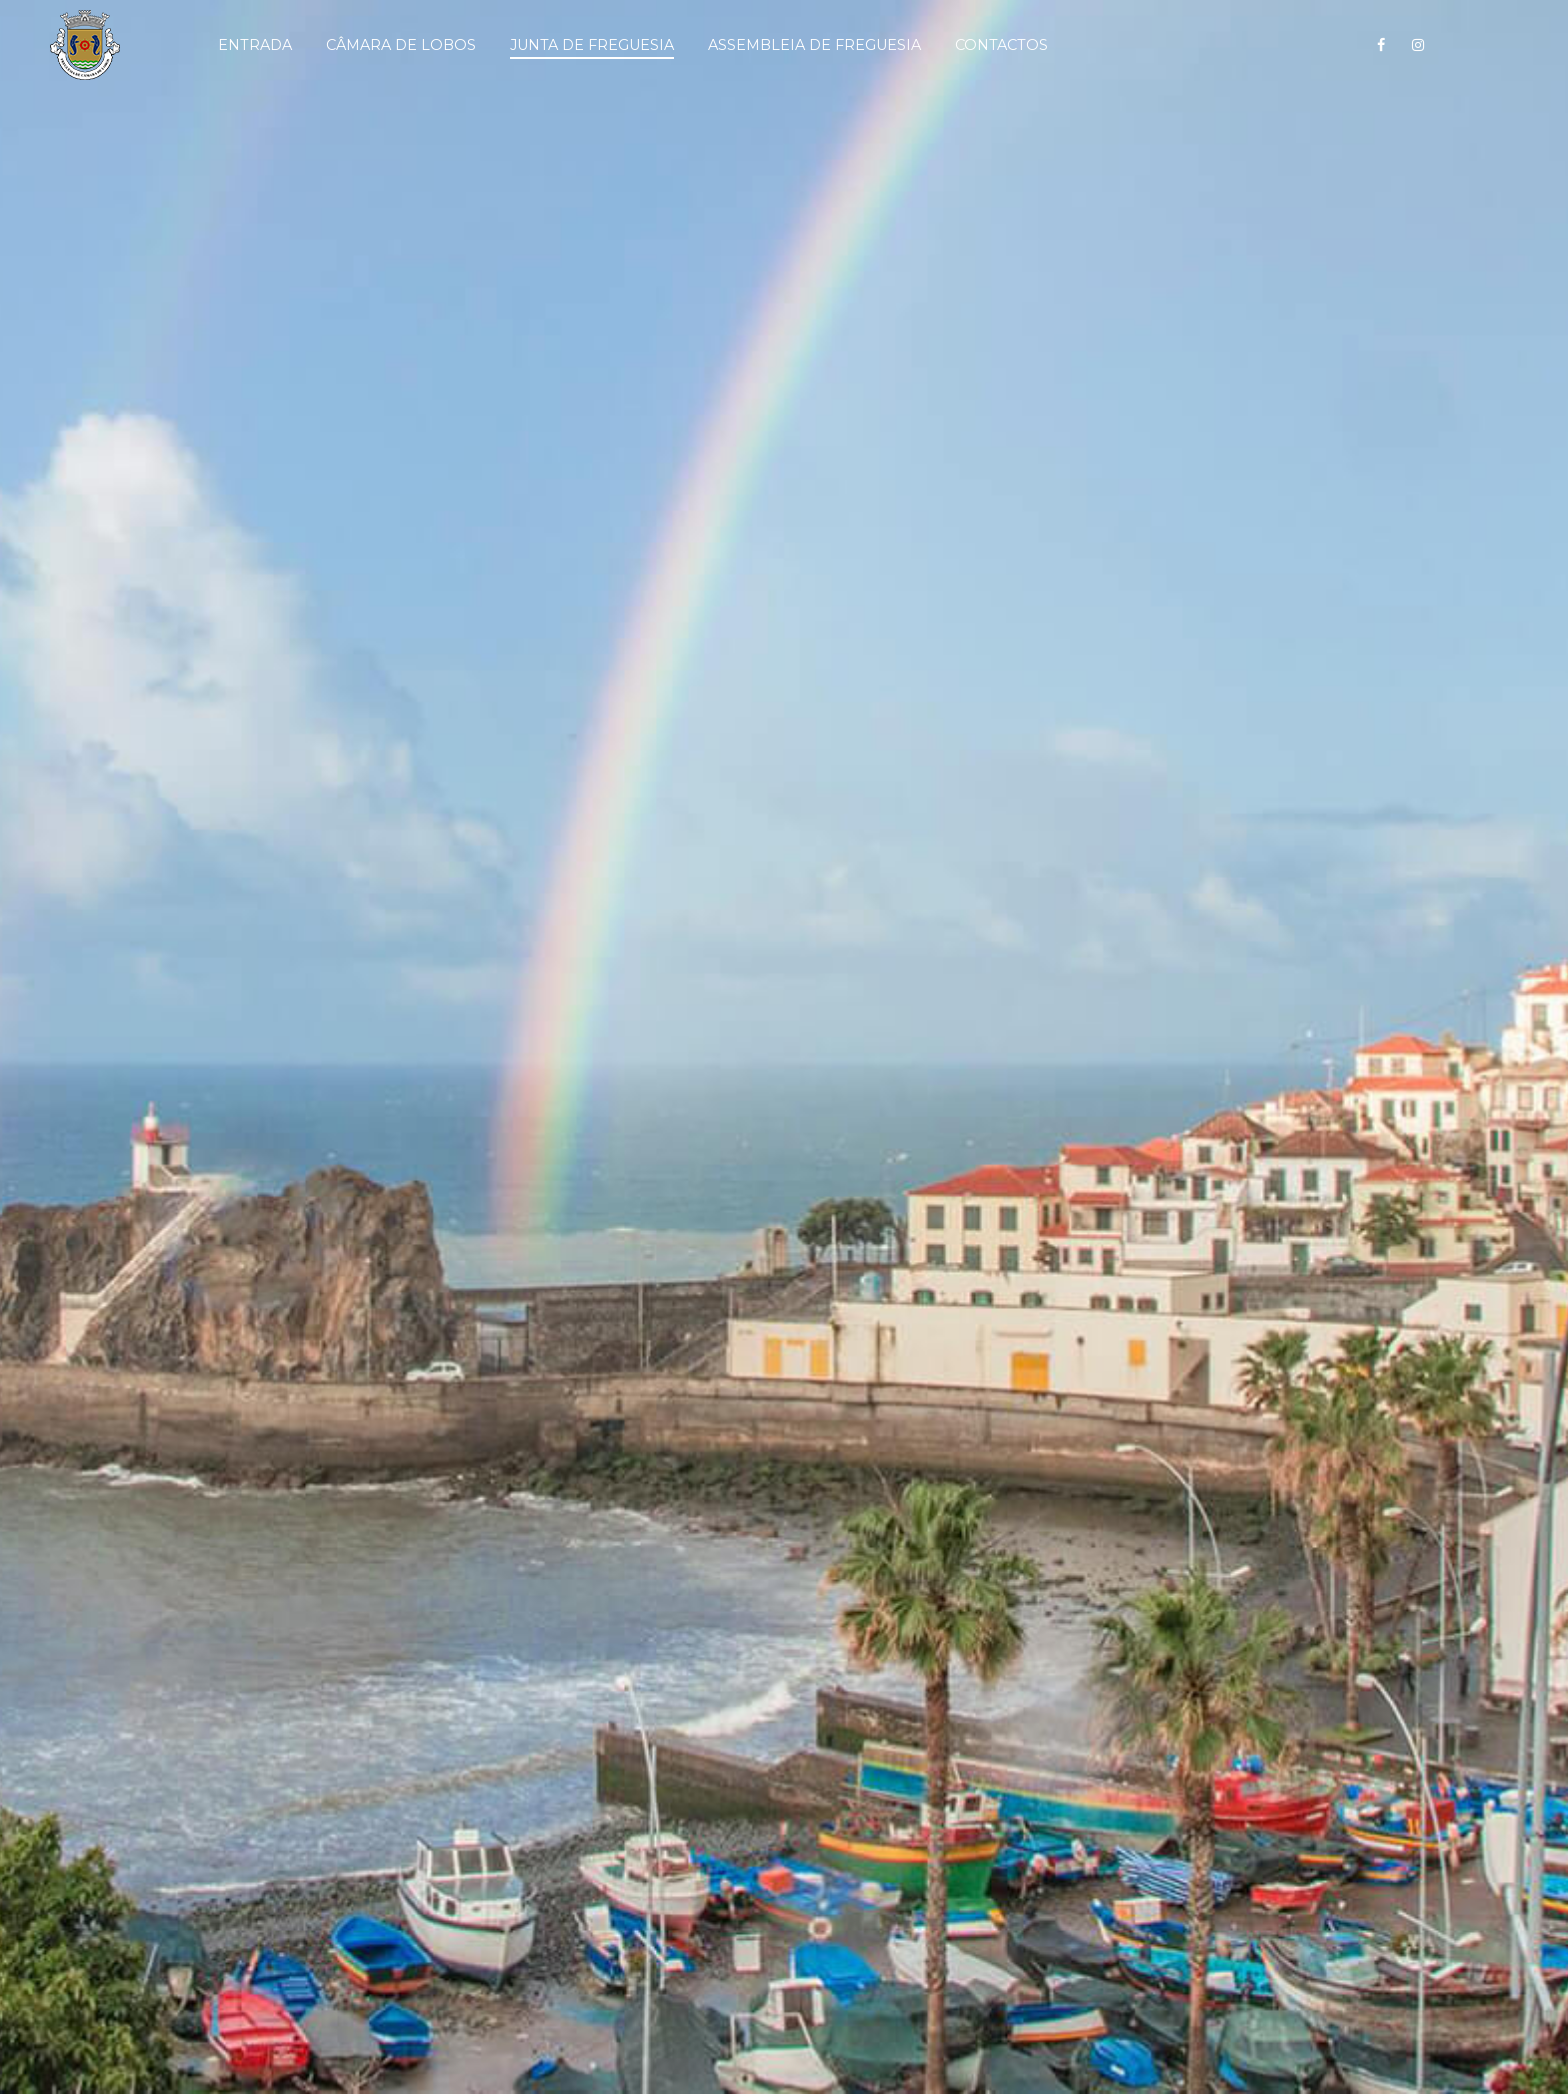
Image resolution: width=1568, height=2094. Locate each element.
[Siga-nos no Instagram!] (1418, 45)
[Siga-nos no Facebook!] (1381, 45)
